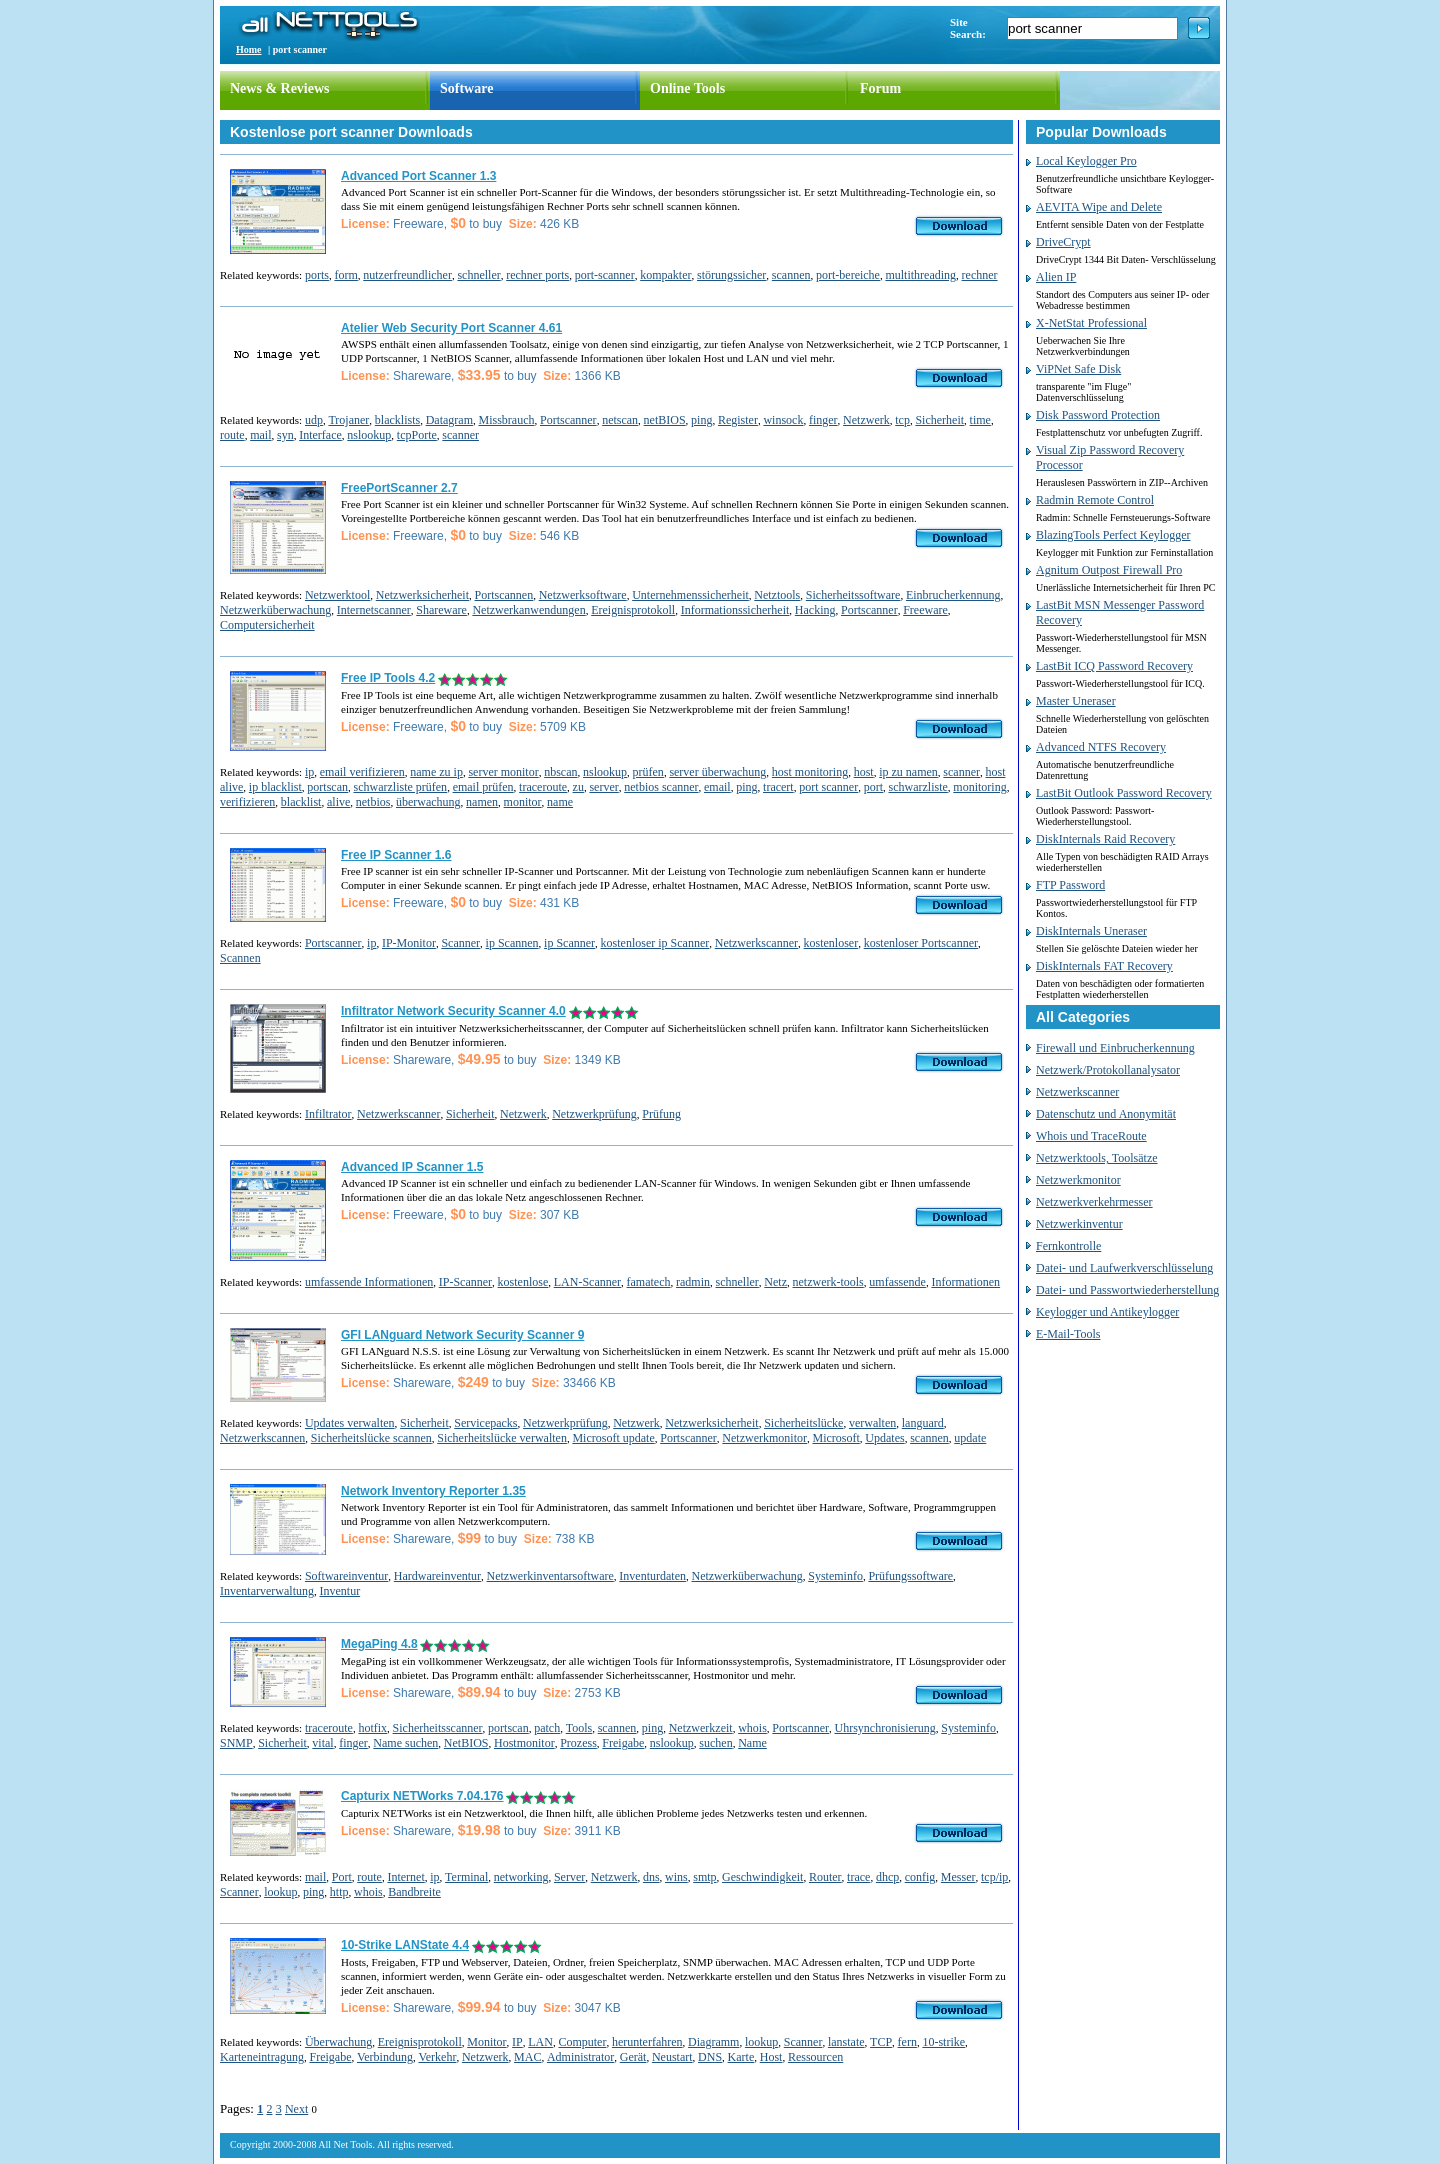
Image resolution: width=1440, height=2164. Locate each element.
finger (823, 420)
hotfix (372, 1728)
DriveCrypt (1063, 242)
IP (517, 2042)
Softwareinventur (346, 1576)
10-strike (943, 2042)
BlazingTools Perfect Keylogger (1113, 535)
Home (249, 49)
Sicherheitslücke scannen (371, 1438)
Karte (741, 2057)
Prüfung (661, 1114)
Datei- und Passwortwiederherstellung (1127, 1290)
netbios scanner (661, 787)
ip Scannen (512, 943)
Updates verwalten (350, 1423)
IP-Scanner (465, 1282)
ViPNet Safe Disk (1078, 369)
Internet (405, 1877)
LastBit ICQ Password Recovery (1114, 666)
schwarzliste (918, 787)
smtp (704, 1877)
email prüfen (483, 787)
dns (651, 1877)
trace (858, 1877)
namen (482, 802)
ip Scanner (569, 943)
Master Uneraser (1076, 701)
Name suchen (405, 1743)
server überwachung (717, 772)
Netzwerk (866, 420)
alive (338, 802)
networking (521, 1877)
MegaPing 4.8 (379, 1644)
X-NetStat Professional (1091, 323)
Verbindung (385, 2057)
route (232, 435)
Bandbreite (414, 1892)
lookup (280, 1892)
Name (752, 1743)
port (873, 787)
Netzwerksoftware (583, 595)
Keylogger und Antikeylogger (1107, 1312)
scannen (791, 275)
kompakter (665, 275)
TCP (881, 2042)
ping (701, 420)
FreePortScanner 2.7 (399, 488)
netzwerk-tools (827, 1282)
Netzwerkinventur (1079, 1224)
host (864, 772)
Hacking (815, 610)
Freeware (925, 610)
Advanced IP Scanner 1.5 (412, 1167)
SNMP (236, 1743)
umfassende (897, 1282)
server (603, 787)
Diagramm (713, 2042)
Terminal (466, 1877)
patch (547, 1728)
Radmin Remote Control (1095, 500)
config (920, 1877)
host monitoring (810, 772)
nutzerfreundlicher (407, 275)
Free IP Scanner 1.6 (396, 855)
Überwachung (338, 2042)
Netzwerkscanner (756, 943)
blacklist (301, 802)
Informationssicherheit (735, 610)
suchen (715, 1743)
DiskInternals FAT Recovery (1104, 966)
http (339, 1892)
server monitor (503, 772)
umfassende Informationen (369, 1282)
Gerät (633, 2057)
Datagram (449, 420)
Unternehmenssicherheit (690, 595)
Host (771, 2057)
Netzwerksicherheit (422, 595)
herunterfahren (647, 2042)
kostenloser (831, 943)
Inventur (339, 1591)
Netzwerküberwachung (275, 610)
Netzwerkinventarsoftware (550, 1576)
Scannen (240, 958)
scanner (460, 435)
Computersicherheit (267, 625)
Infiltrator (328, 1114)
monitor (523, 802)
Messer (958, 1877)
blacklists (397, 420)
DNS (710, 2057)
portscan (327, 787)
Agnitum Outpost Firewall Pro (1109, 570)
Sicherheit (939, 420)
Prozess (578, 1743)
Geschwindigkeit (762, 1877)
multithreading (920, 275)
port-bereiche (848, 275)
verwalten (872, 1423)
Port (342, 1877)
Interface (320, 435)
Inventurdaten (652, 1576)
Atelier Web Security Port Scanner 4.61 (451, 328)
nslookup (369, 435)
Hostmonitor (524, 1743)
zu (578, 787)
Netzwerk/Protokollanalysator (1108, 1070)
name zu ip (436, 772)
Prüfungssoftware (910, 1576)
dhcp (887, 1877)
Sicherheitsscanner (438, 1728)
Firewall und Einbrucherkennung (1115, 1048)
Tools (579, 1728)
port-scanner (605, 275)
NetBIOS (466, 1743)
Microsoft (836, 1438)
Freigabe (623, 1743)
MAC (527, 2057)
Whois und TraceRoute (1091, 1136)
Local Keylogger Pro (1086, 161)
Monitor (486, 2042)
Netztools (777, 595)
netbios (373, 802)
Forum (880, 88)
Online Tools (687, 88)
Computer (582, 2042)
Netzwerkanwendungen (528, 610)
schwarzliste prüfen (400, 787)
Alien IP (1056, 277)
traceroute (543, 787)
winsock (783, 420)
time (980, 420)
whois (752, 1728)
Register (738, 420)
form (345, 275)
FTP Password (1070, 885)
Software (466, 88)
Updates (884, 1438)
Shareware (441, 610)
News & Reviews (280, 88)
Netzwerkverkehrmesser (1094, 1202)
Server (569, 1877)
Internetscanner (374, 610)
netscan (620, 420)
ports (317, 275)
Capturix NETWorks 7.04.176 (422, 1796)
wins (676, 1877)
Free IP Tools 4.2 (388, 678)
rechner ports (537, 275)
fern (907, 2042)
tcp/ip (994, 1877)
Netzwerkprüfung (594, 1114)
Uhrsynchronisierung (885, 1728)
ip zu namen (908, 772)
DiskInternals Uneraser (1091, 931)
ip (309, 772)
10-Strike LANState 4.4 (405, 1945)
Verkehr (437, 2057)
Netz (775, 1282)
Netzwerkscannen (262, 1438)
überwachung (428, 802)
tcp (902, 420)
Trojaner (348, 420)
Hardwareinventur (437, 1576)
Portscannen (504, 595)
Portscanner (568, 420)
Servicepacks (485, 1423)
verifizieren (247, 802)
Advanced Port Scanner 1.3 (418, 176)
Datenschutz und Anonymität (1106, 1114)
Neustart (672, 2057)
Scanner (460, 943)
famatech (649, 1282)
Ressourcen (815, 2057)
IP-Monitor (409, 943)
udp (314, 420)
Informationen (965, 1282)
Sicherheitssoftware (853, 595)
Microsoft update (613, 1438)
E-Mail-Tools (1068, 1334)
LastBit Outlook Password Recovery (1124, 793)
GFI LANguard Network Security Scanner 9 (462, 1335)
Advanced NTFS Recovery (1101, 747)
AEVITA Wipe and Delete (1099, 207)
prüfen (648, 772)
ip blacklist (275, 787)
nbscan (560, 772)
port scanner (828, 787)
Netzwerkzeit (701, 1728)
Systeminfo (835, 1576)
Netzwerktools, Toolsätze (1097, 1158)
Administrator (580, 2057)
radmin (693, 1282)
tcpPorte (417, 435)
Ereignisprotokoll (633, 610)
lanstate (846, 2042)
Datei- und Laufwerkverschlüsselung (1124, 1268)
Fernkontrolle (1068, 1246)
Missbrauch (506, 420)
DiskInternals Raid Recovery (1105, 839)
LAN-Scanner (587, 1282)
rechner (980, 275)
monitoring (979, 787)
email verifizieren (362, 772)
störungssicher (731, 275)
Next (296, 2109)
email (717, 787)
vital (322, 1743)
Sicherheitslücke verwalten (502, 1438)
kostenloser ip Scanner (655, 943)
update (970, 1438)
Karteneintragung (262, 2057)
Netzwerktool (337, 595)
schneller (478, 275)
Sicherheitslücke (803, 1423)
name (560, 802)
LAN (540, 2042)
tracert (778, 787)
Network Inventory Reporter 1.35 (433, 1491)
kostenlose (523, 1282)
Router (825, 1877)
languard (923, 1423)
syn (285, 435)
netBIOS (665, 420)
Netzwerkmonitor (764, 1438)
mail (260, 435)
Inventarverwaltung (267, 1591)
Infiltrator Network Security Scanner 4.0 (453, 1011)
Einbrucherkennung (953, 595)
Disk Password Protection (1098, 415)
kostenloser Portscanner (921, 943)
